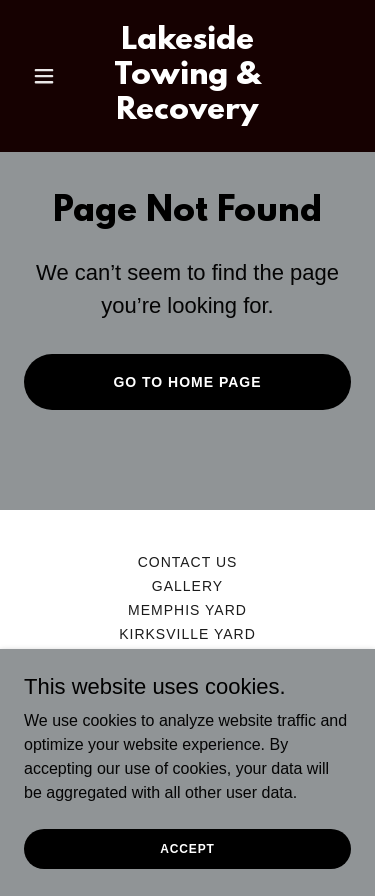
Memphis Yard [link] (187, 610)
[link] (187, 113)
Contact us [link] (188, 562)
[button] (48, 76)
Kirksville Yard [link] (187, 634)
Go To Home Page (187, 382)
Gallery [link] (187, 586)
